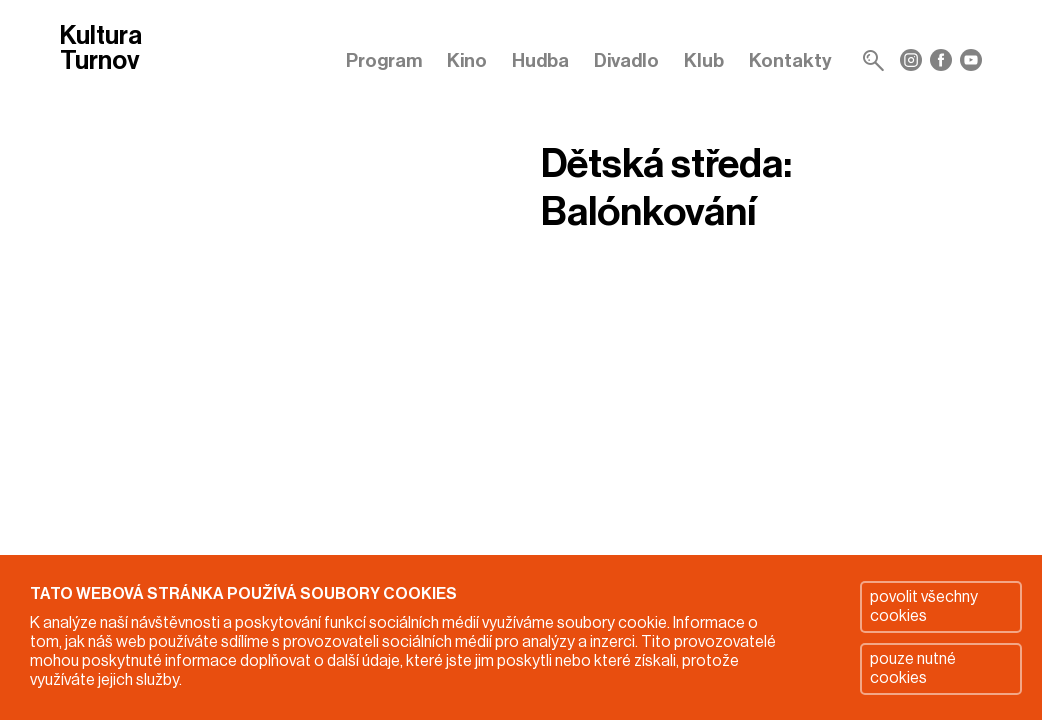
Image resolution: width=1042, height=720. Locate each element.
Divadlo (626, 60)
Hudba (540, 60)
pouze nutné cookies (913, 668)
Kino (467, 60)
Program (384, 60)
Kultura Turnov (101, 49)
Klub (704, 60)
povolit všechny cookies (924, 606)
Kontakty (790, 60)
